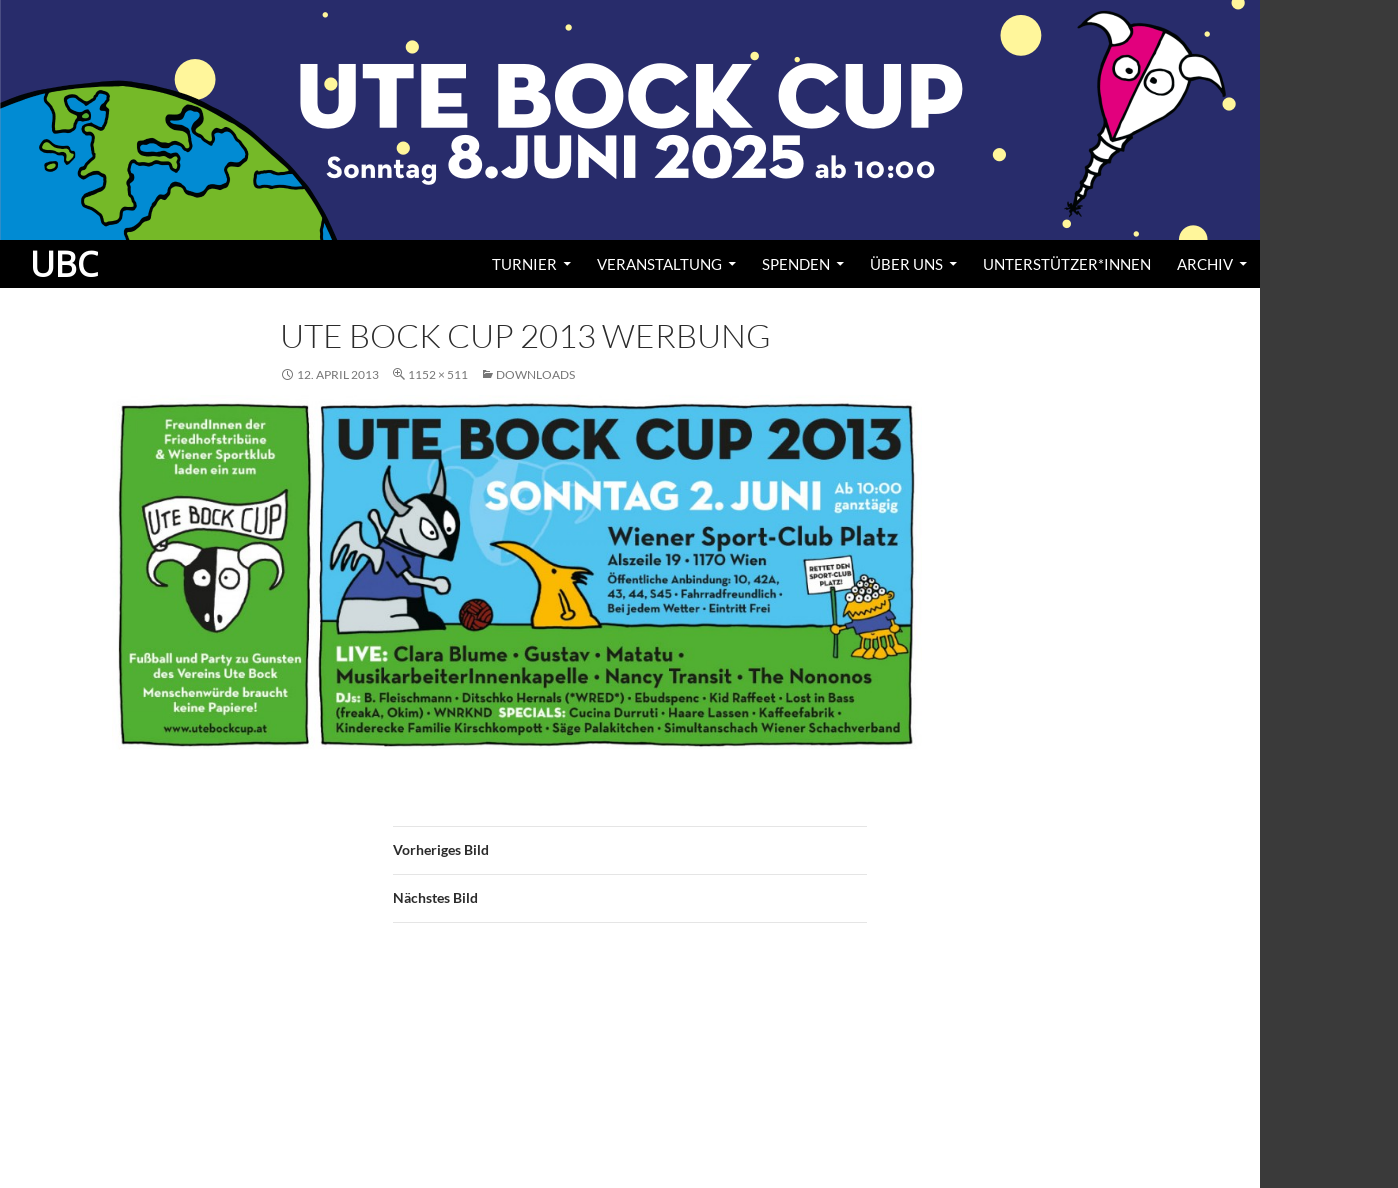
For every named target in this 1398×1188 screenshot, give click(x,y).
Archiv (1205, 264)
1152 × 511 (438, 374)
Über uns (906, 264)
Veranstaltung (659, 264)
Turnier (524, 264)
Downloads (535, 374)
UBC (64, 264)
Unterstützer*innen (1067, 264)
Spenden (796, 264)
